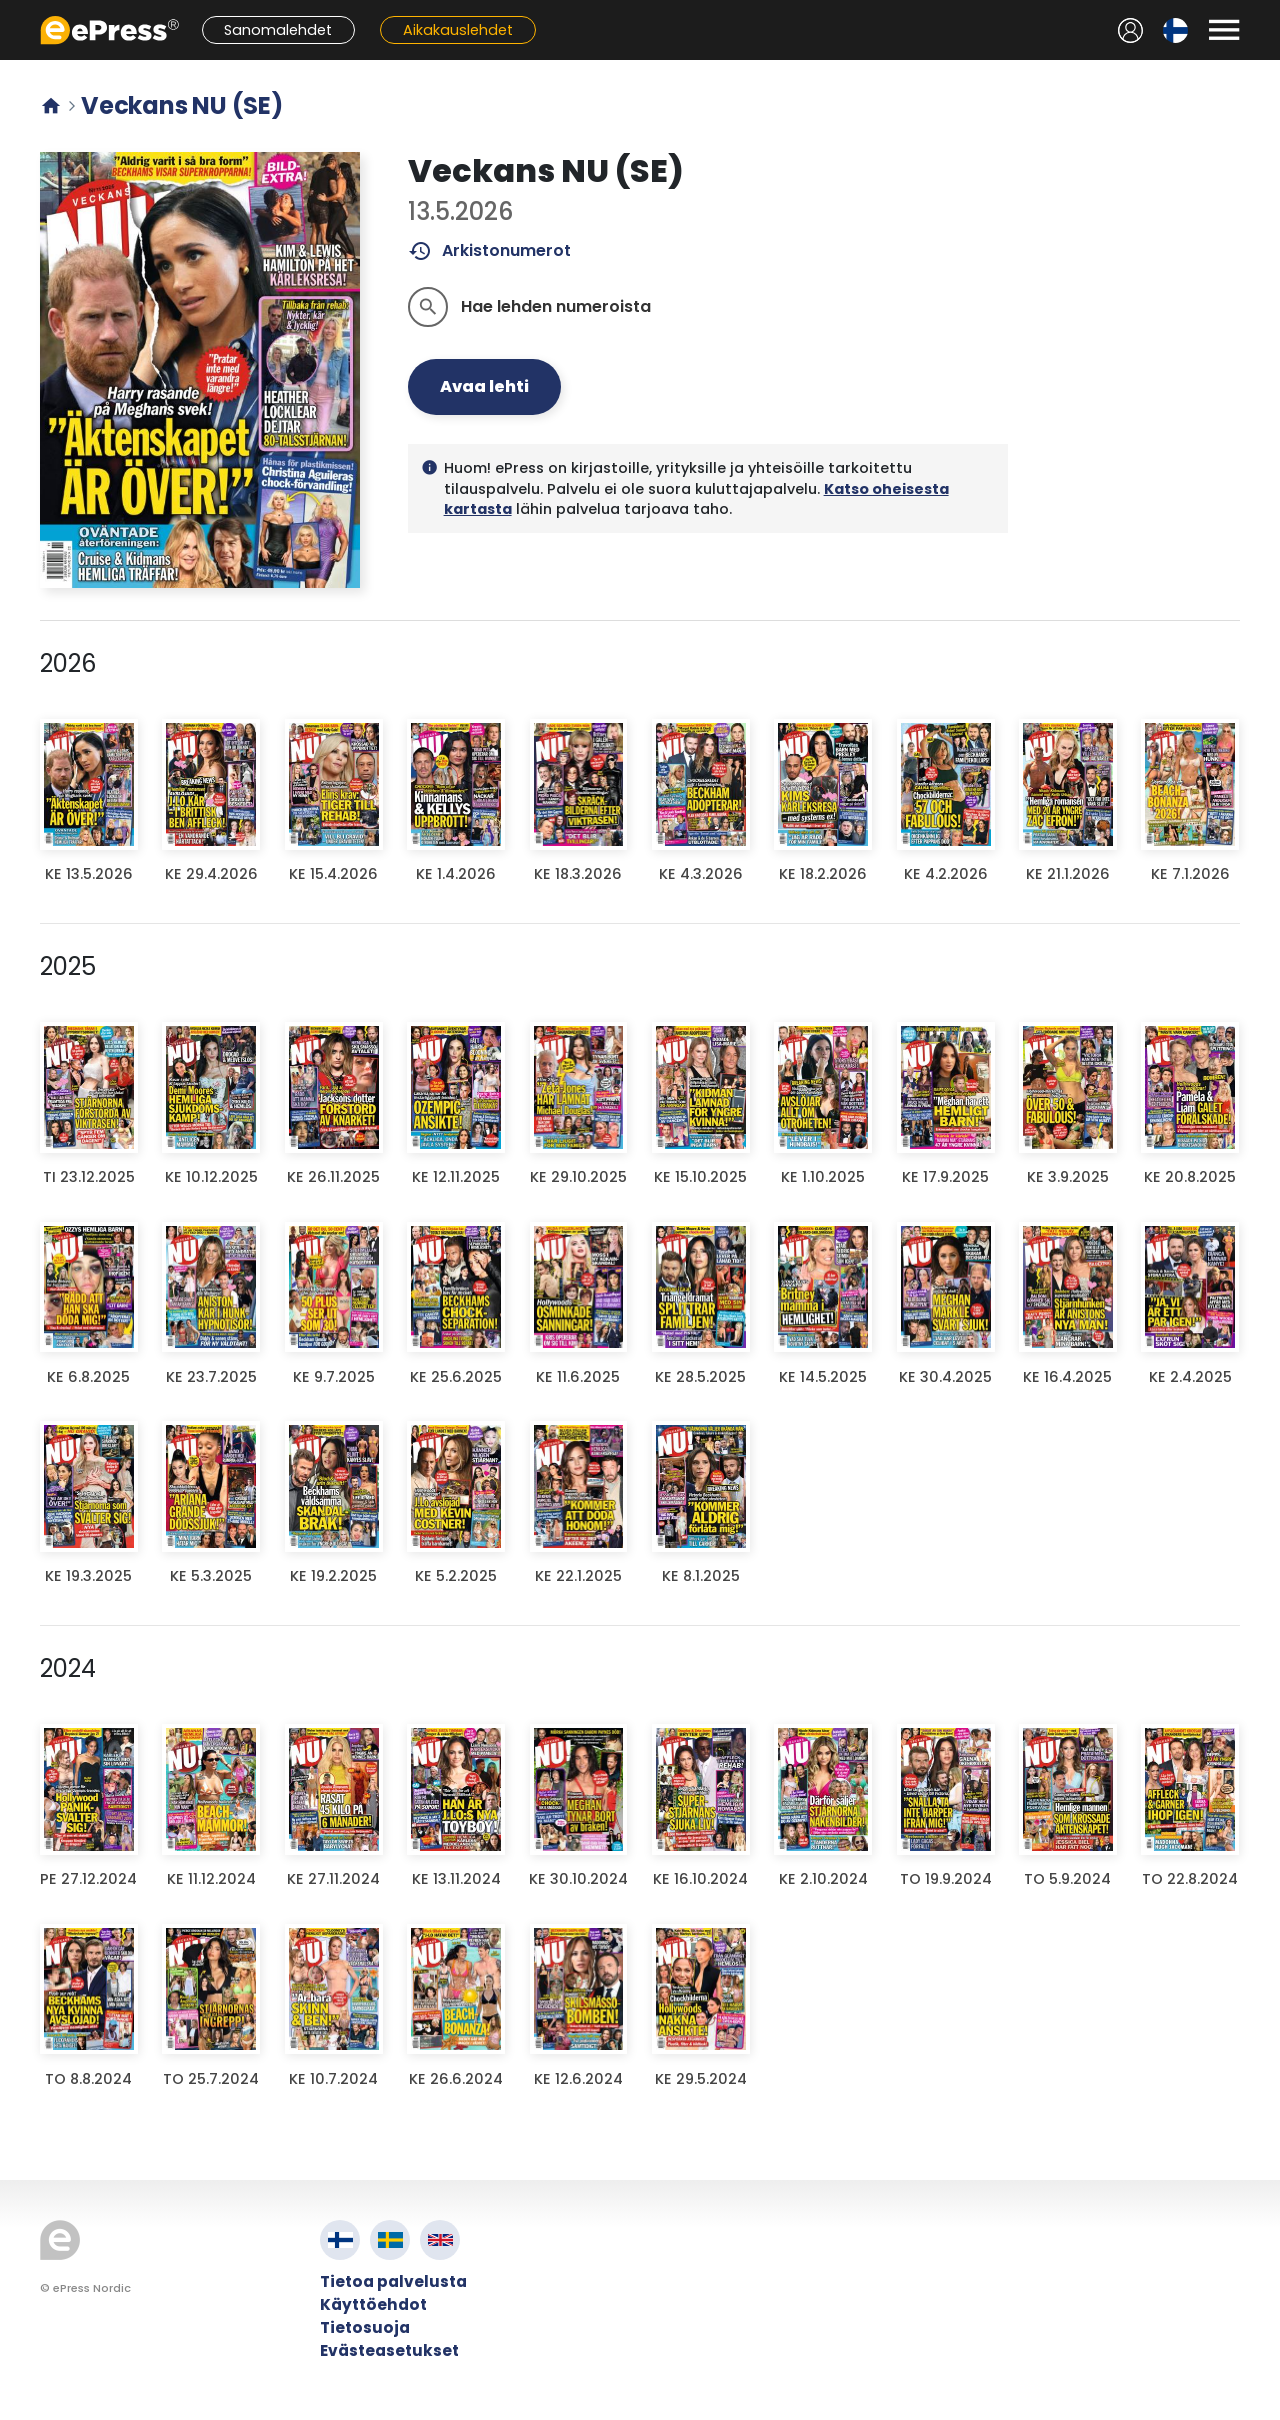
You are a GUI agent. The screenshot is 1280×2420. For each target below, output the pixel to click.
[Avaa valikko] (1224, 30)
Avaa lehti (484, 386)
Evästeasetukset (389, 2350)
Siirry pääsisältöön (10, 10)
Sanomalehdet (278, 30)
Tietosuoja (365, 2327)
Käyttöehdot (373, 2304)
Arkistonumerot (489, 251)
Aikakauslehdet (458, 30)
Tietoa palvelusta (393, 2281)
